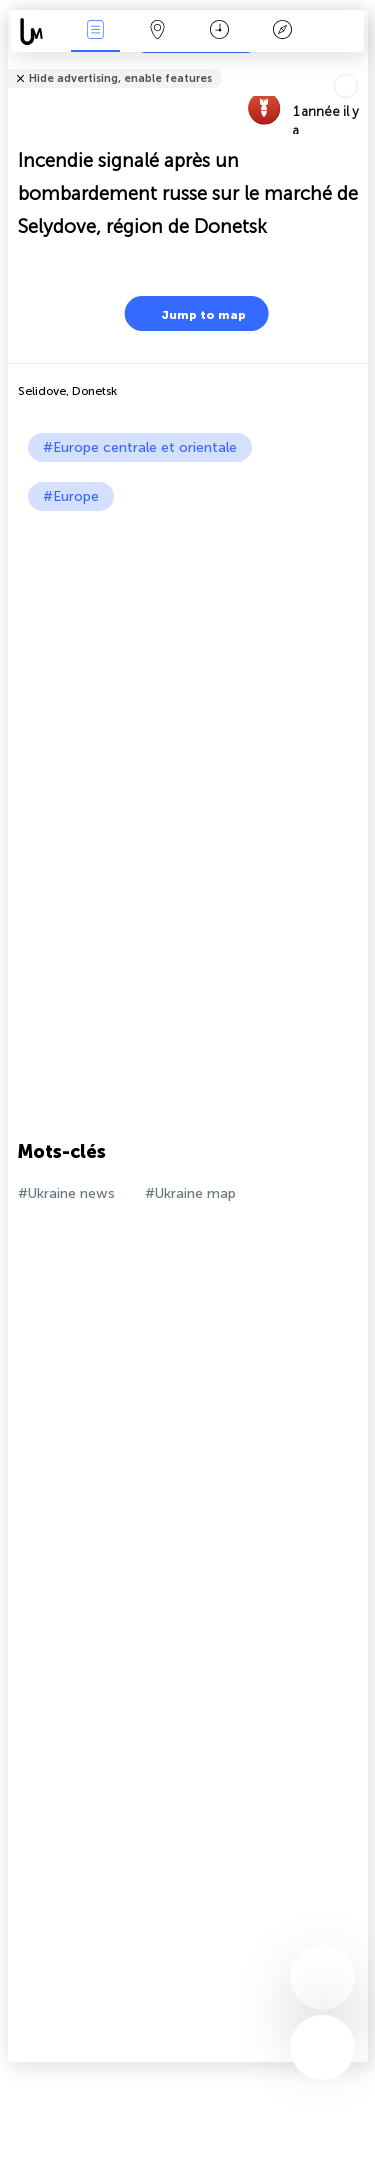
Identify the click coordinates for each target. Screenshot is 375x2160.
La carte (158, 31)
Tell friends (359, 65)
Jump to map (191, 313)
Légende (282, 31)
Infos (95, 31)
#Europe (71, 496)
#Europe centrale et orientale (140, 447)
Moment (219, 31)
